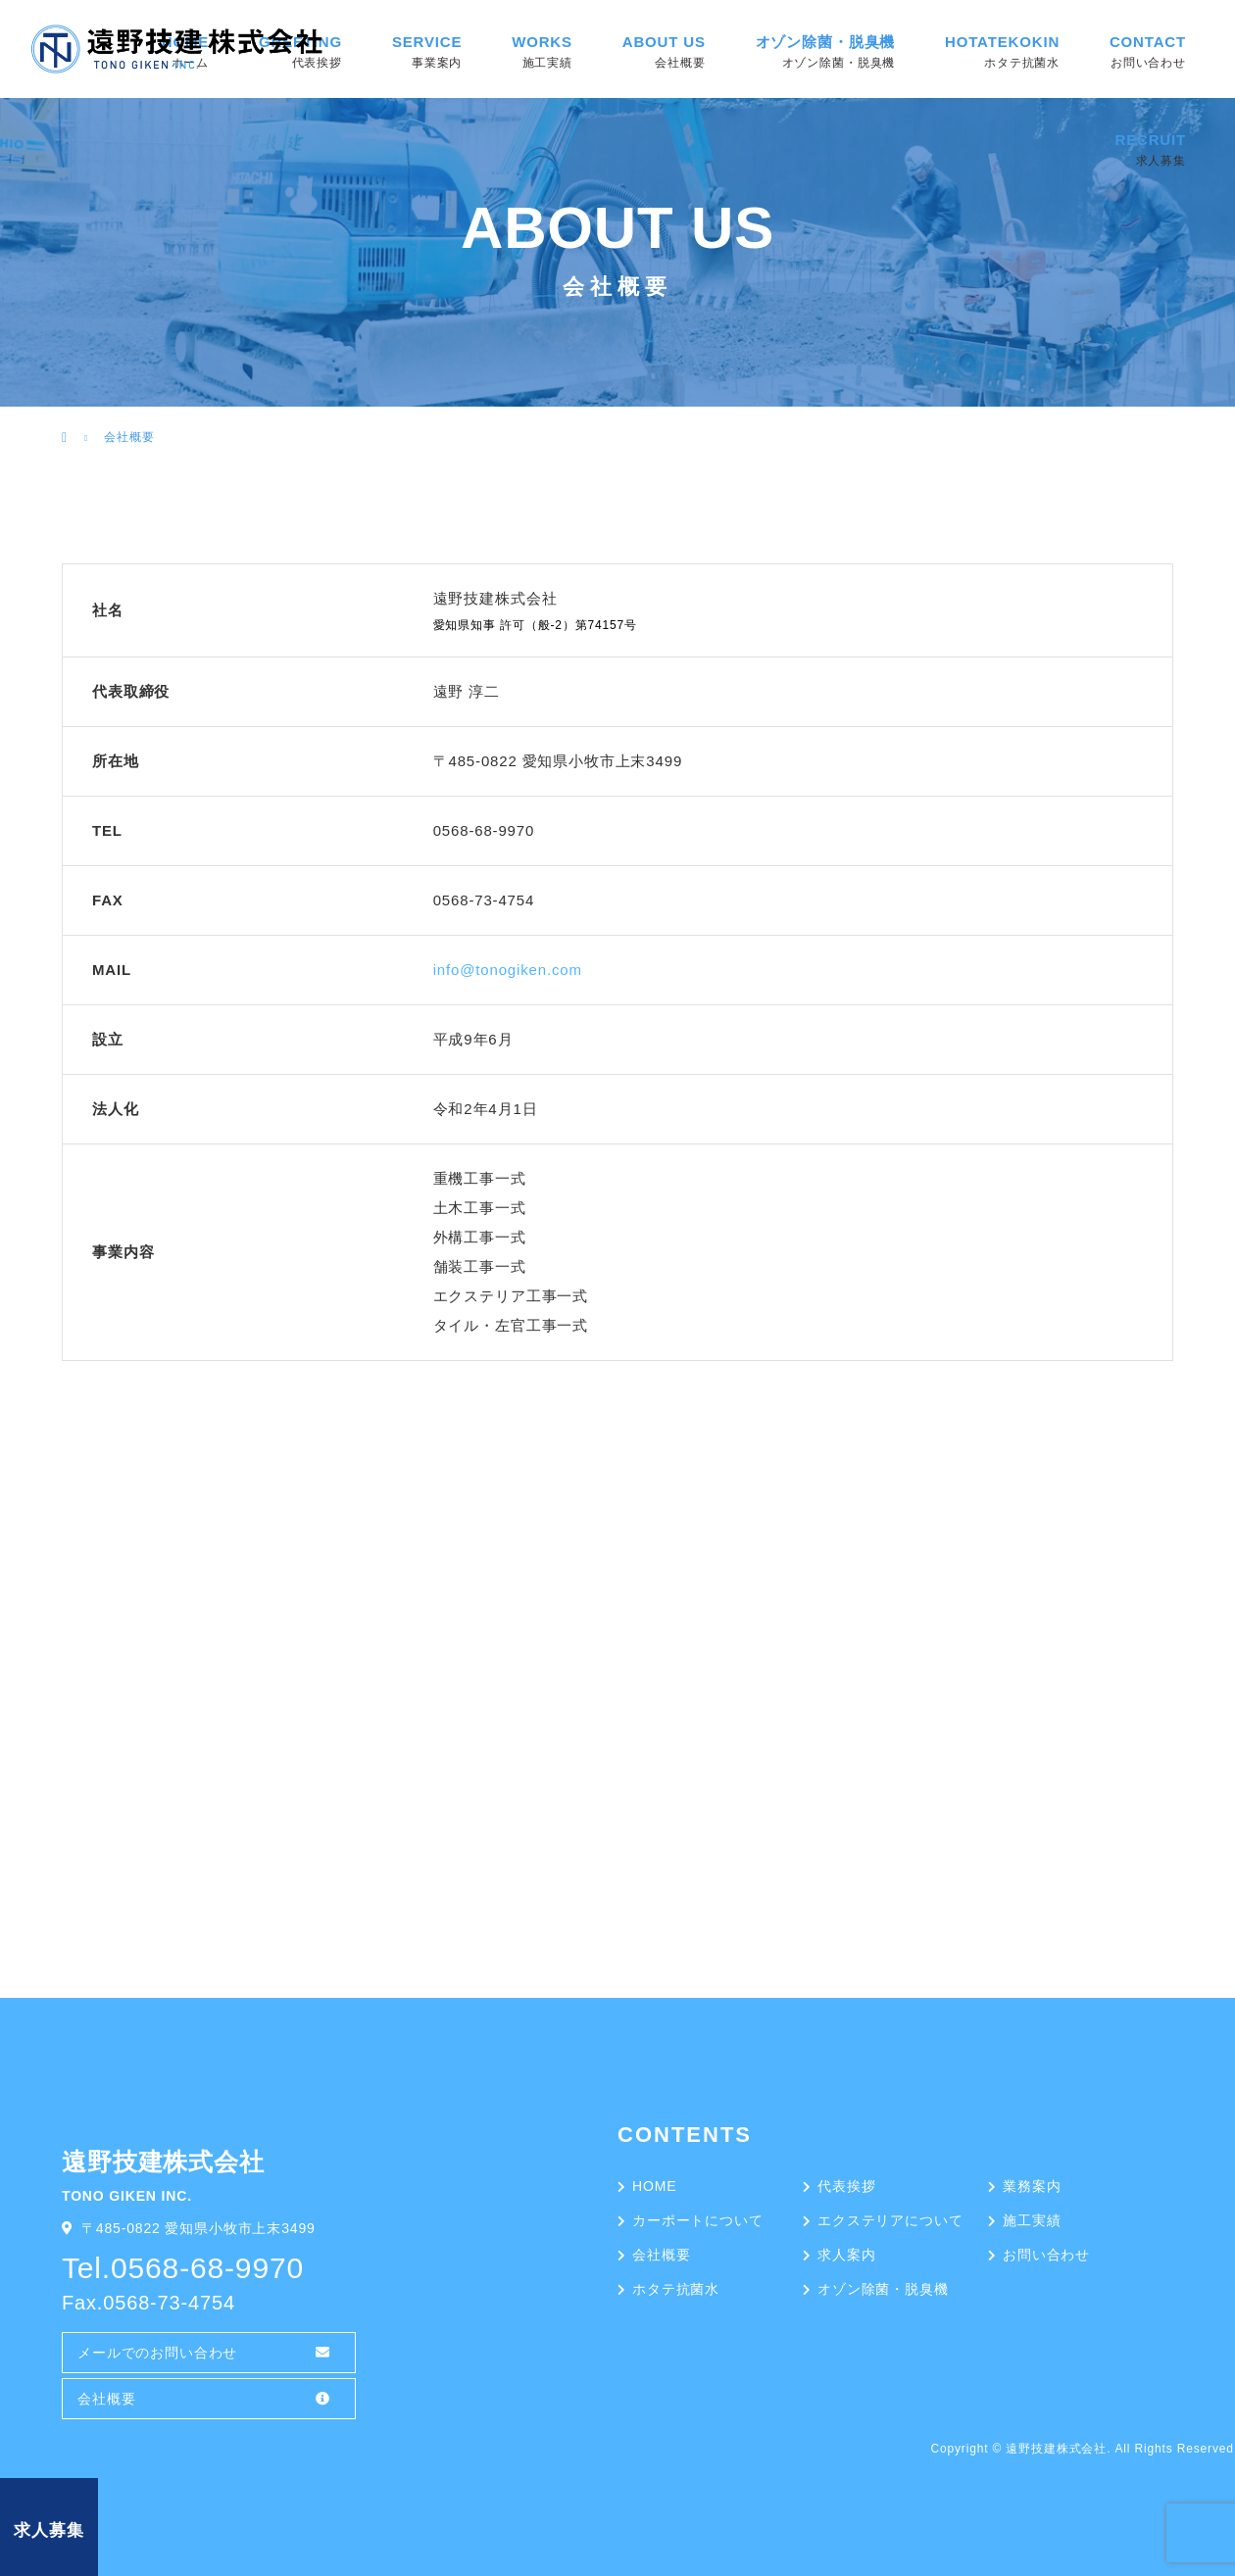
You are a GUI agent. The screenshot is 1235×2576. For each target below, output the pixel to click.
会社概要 (106, 2398)
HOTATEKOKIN (1002, 41)
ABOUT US (664, 41)
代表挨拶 (846, 2186)
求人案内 (846, 2254)
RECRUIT (1150, 139)
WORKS (542, 41)
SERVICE (427, 41)
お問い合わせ (1046, 2254)
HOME (654, 2186)
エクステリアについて (890, 2220)
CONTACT (1148, 41)
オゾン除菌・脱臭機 (826, 41)
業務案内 (1032, 2186)
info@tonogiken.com (507, 969)
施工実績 (1032, 2220)
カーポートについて (698, 2220)
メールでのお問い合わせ (157, 2352)
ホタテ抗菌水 (675, 2289)
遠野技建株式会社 (1056, 2448)
